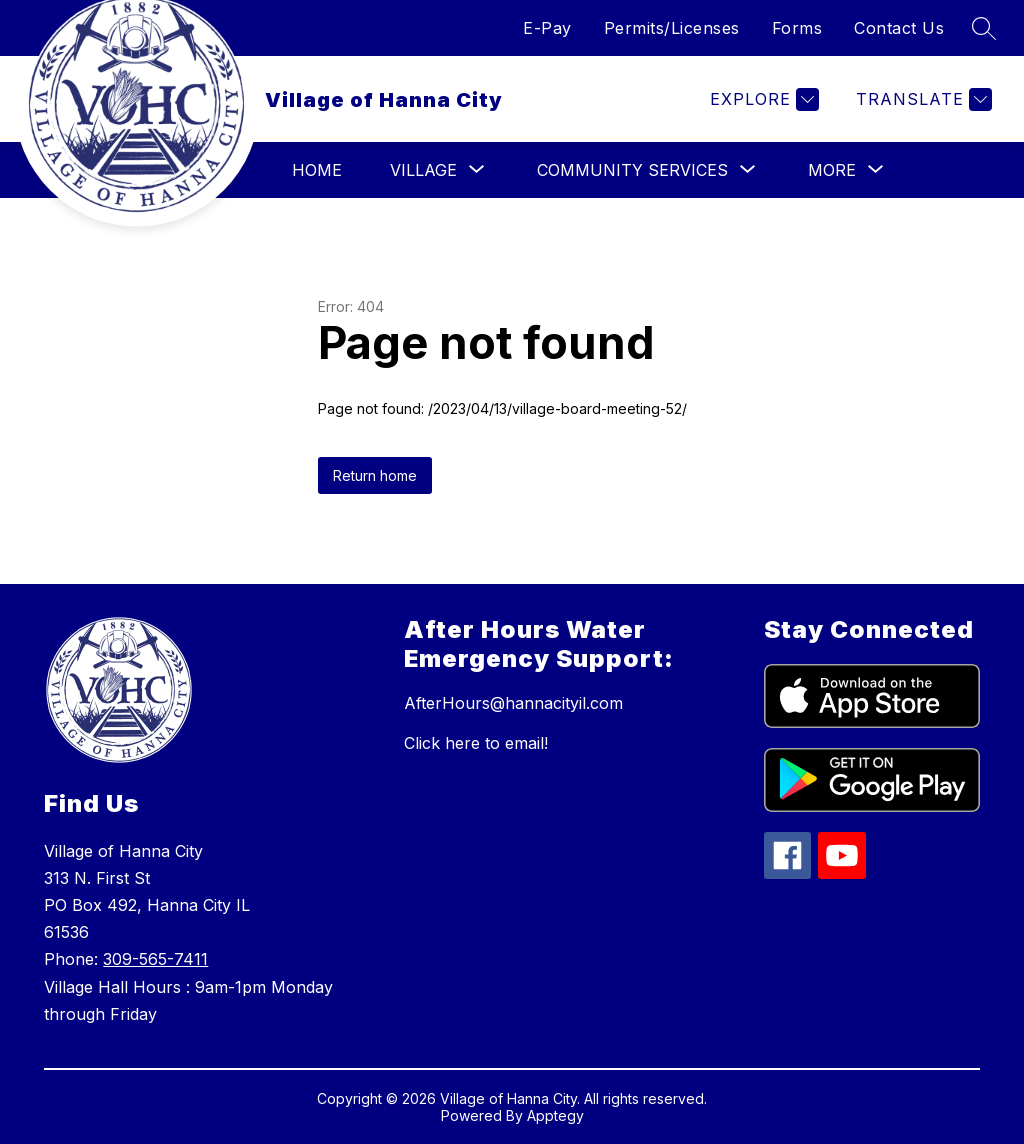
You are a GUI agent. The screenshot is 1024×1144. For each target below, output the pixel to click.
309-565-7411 (155, 959)
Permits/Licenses (672, 28)
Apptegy (555, 1115)
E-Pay (547, 28)
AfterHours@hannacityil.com (513, 703)
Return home (375, 475)
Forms (797, 28)
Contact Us (899, 28)
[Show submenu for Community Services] (632, 170)
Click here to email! (476, 743)
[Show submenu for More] (832, 170)
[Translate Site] (921, 99)
